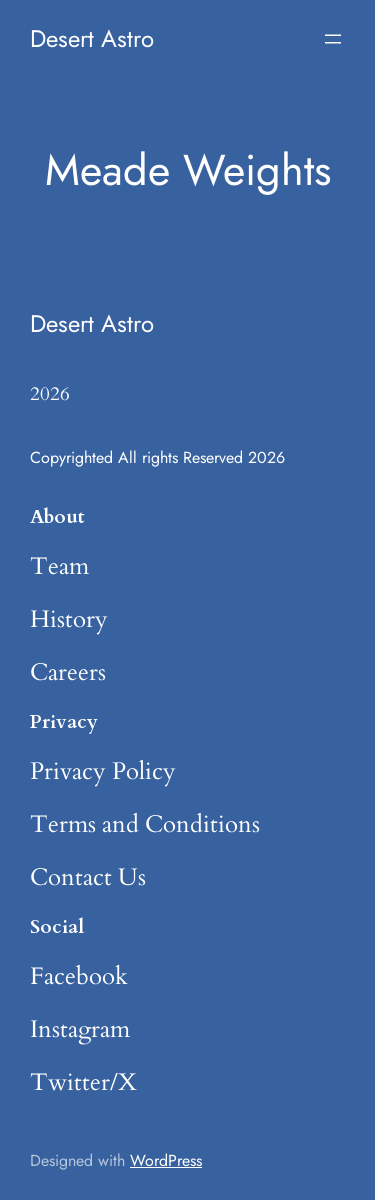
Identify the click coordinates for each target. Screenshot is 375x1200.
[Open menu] (333, 39)
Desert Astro (92, 38)
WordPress (166, 1160)
